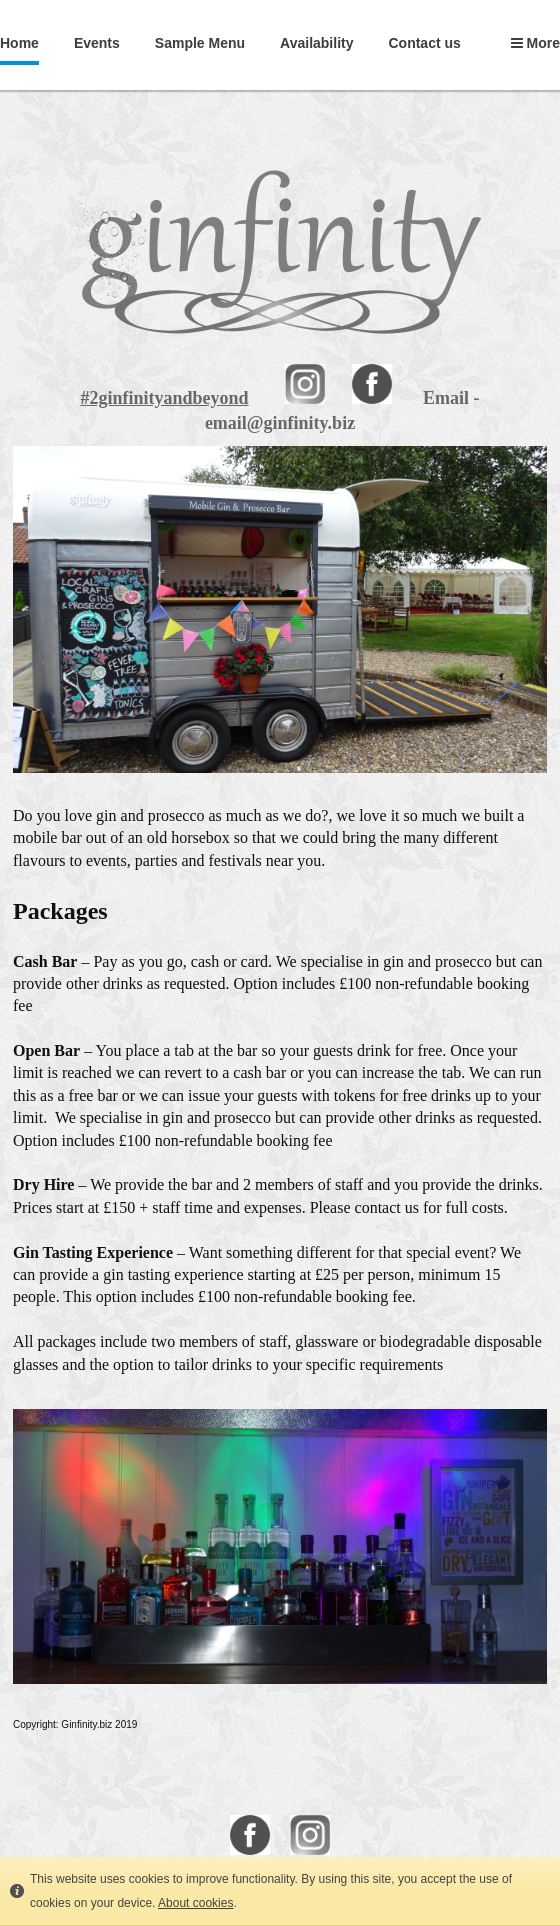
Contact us (424, 43)
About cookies (195, 1903)
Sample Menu (200, 43)
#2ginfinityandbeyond (164, 398)
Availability (316, 43)
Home (19, 43)
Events (97, 43)
